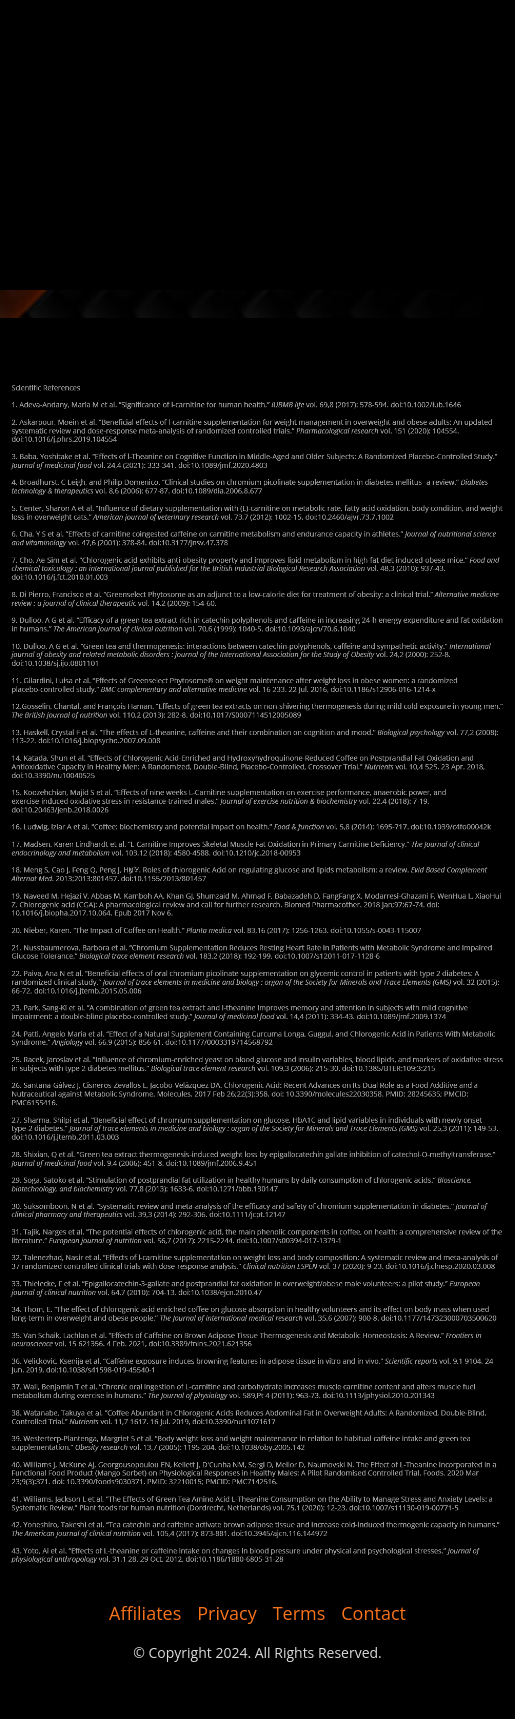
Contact (373, 1613)
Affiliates (145, 1613)
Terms (299, 1613)
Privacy (226, 1613)
